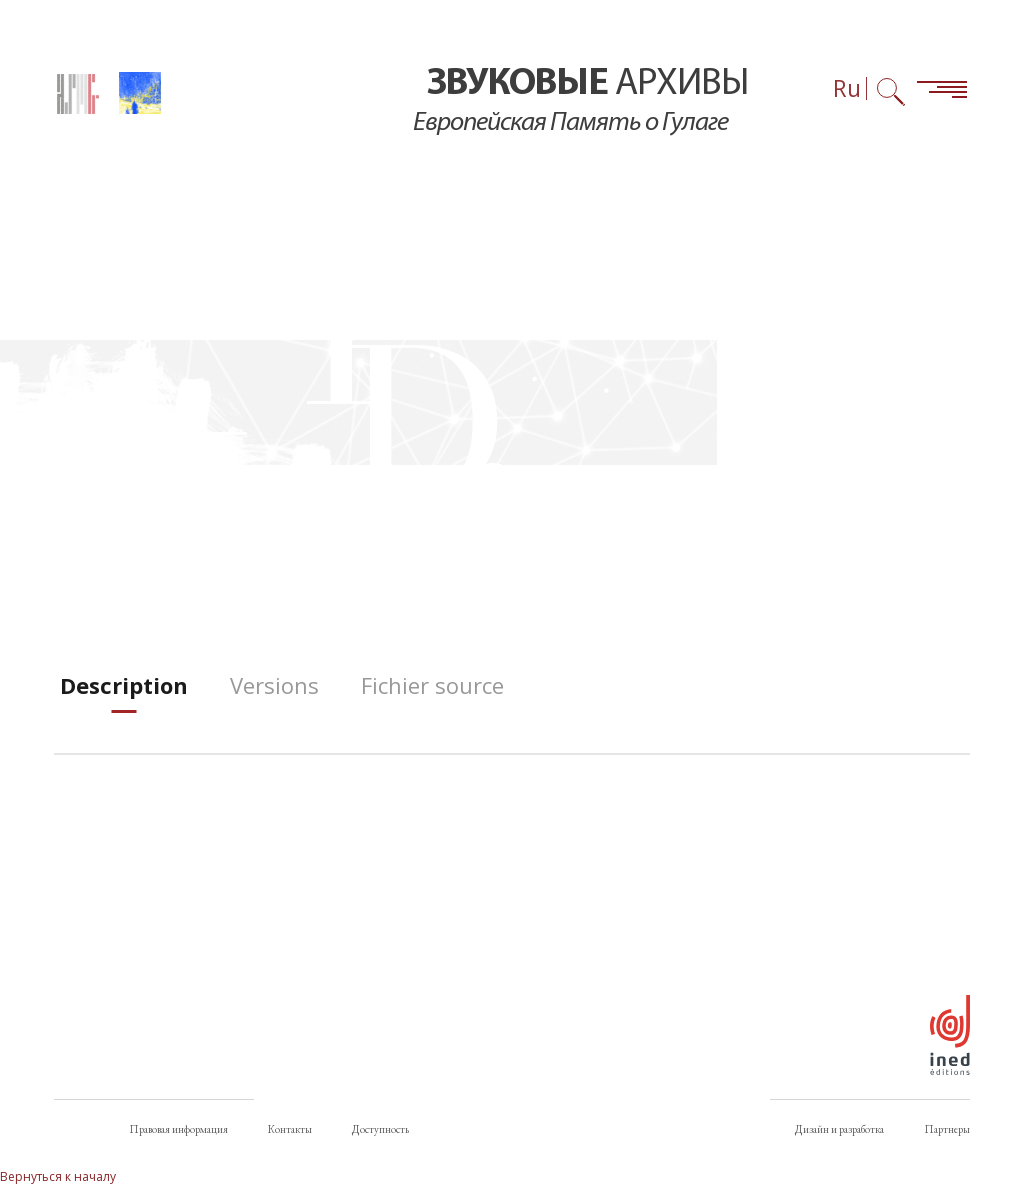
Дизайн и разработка (839, 1129)
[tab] (124, 685)
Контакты (290, 1129)
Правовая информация (178, 1129)
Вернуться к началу (58, 1176)
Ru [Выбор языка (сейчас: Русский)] (847, 88)
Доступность (380, 1129)
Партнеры (947, 1129)
